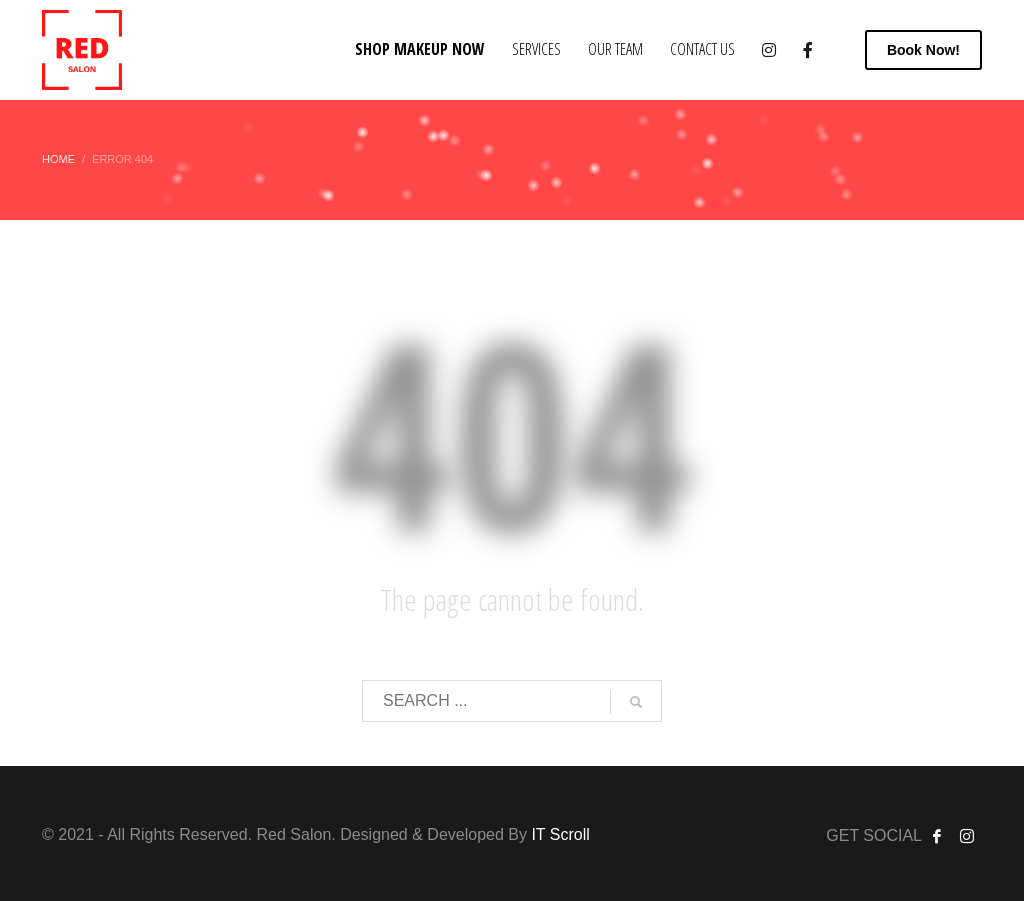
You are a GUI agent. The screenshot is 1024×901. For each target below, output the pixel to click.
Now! (923, 50)
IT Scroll (560, 834)
